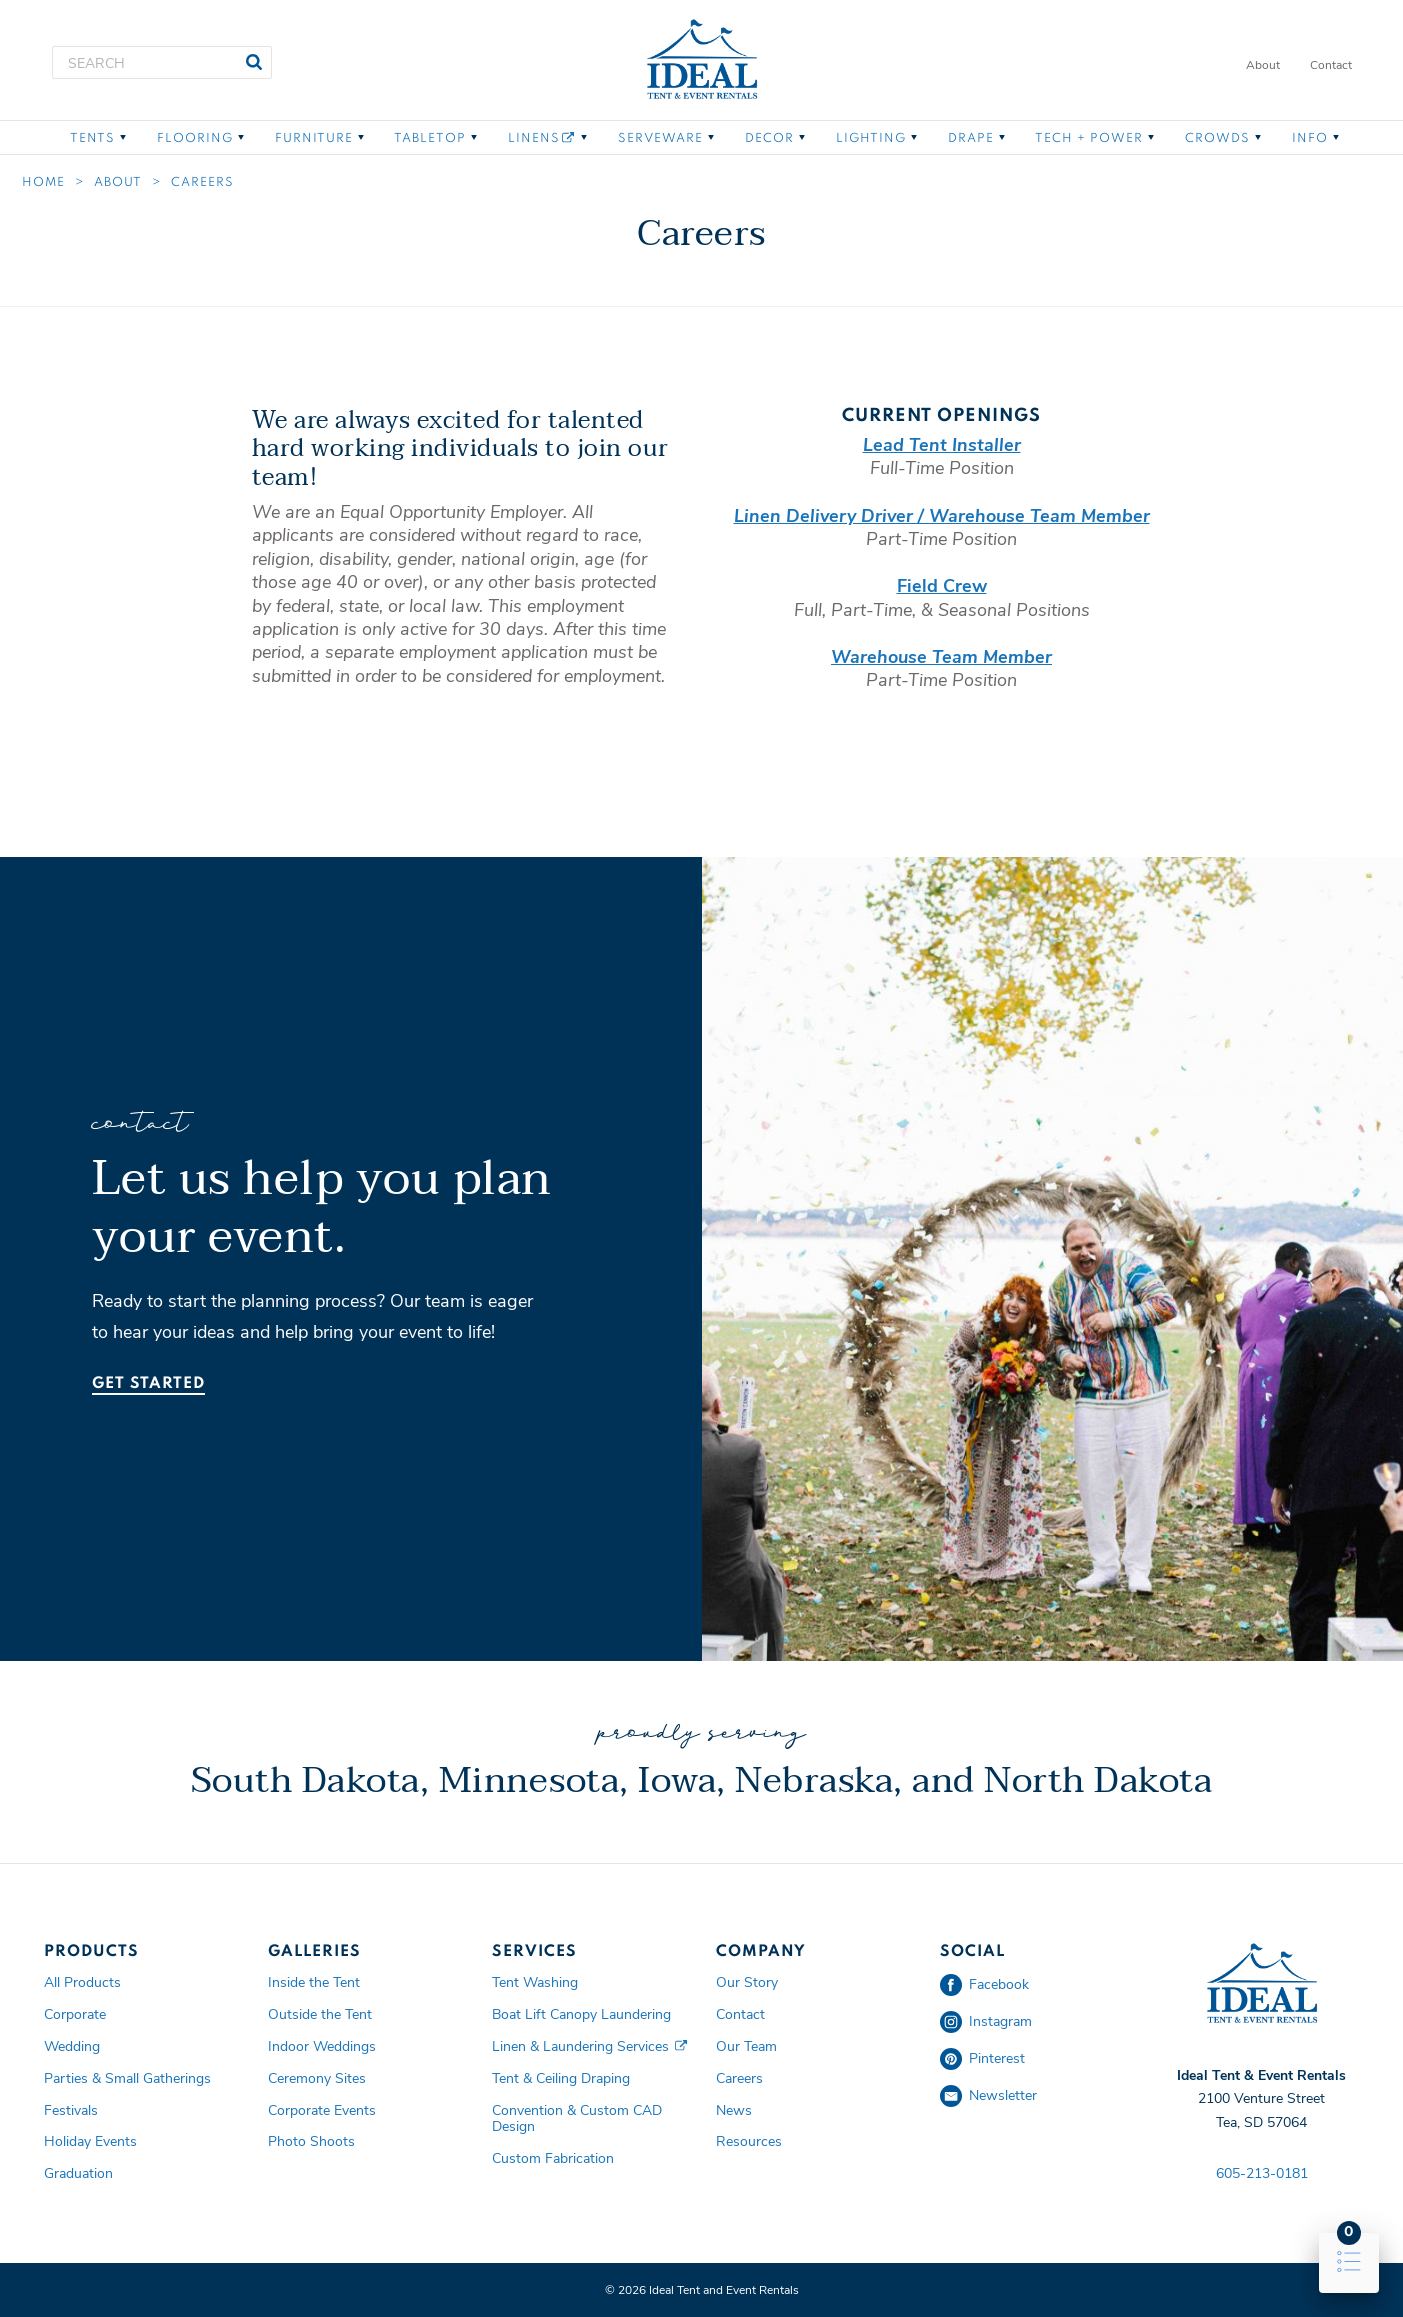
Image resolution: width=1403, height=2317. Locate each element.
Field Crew (942, 586)
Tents (92, 139)
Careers (202, 183)
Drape (971, 139)
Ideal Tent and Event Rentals (1262, 1984)
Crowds (1217, 139)
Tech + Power (1089, 139)
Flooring (195, 139)
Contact (1331, 65)
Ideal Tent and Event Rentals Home (702, 60)
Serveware (660, 139)
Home (43, 183)
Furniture (314, 139)
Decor (769, 139)
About (1263, 65)
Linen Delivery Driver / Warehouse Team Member (942, 516)
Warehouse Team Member (941, 657)
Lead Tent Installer (942, 445)
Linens (541, 138)
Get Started (148, 1384)
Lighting (871, 139)
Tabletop (430, 139)
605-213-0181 (1262, 2173)
